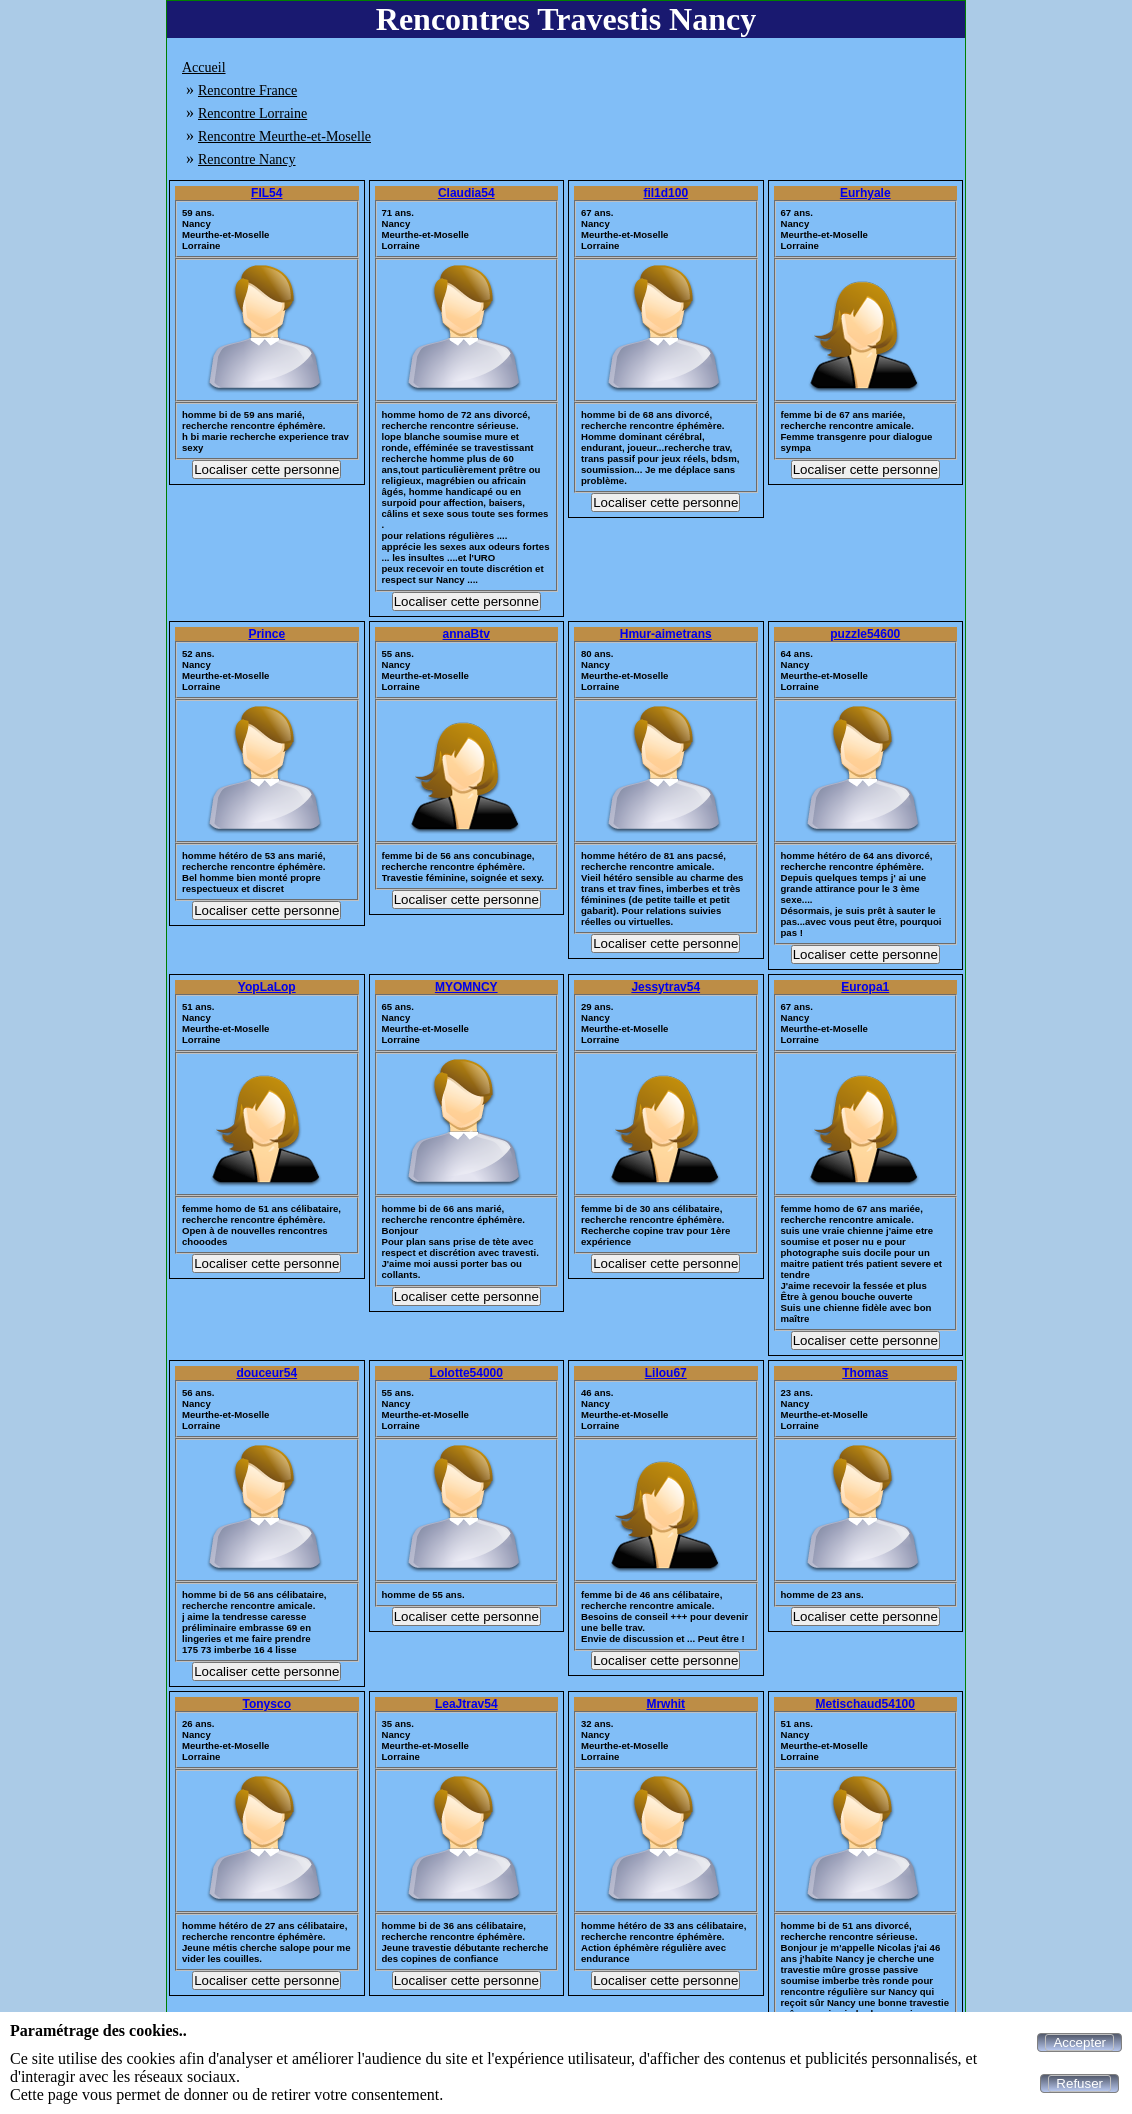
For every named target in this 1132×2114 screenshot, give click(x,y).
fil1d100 (665, 193)
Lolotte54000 (466, 1373)
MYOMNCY (466, 987)
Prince (266, 634)
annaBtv (466, 634)
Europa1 (865, 987)
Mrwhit (665, 1704)
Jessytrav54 (665, 987)
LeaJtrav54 (466, 1704)
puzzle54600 (865, 634)
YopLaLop (267, 987)
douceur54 (266, 1373)
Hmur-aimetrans (666, 634)
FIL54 (266, 193)
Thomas (865, 1373)
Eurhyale (865, 193)
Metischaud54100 (865, 1704)
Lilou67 (666, 1373)
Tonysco (267, 1704)
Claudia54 (466, 193)
